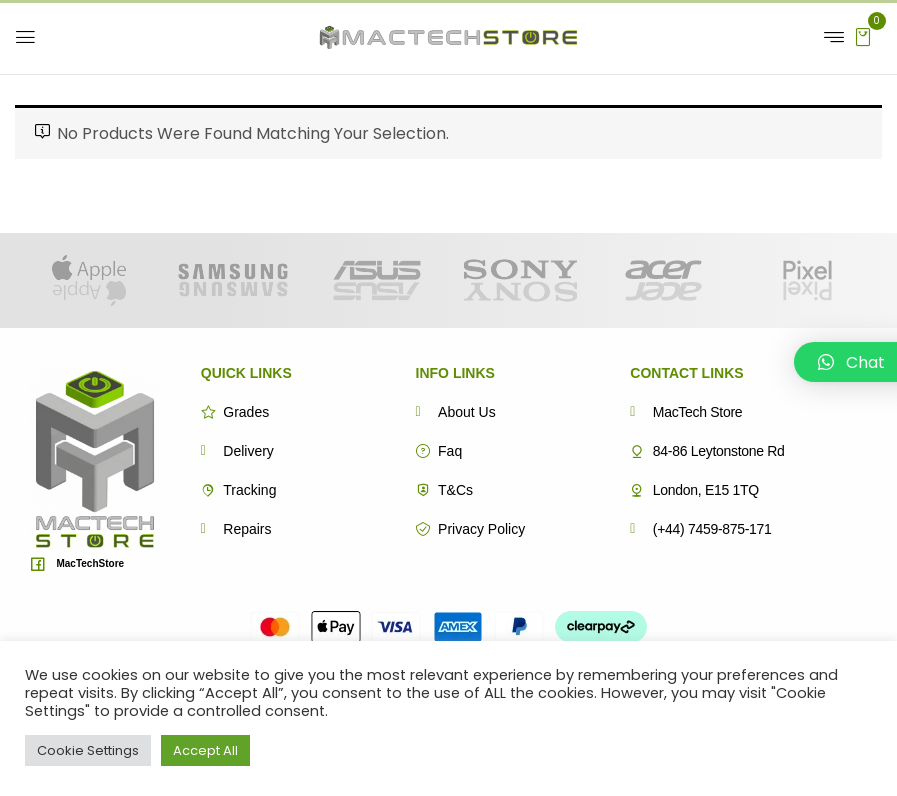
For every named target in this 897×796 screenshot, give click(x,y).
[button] (863, 35)
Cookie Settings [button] (88, 750)
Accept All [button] (205, 750)
